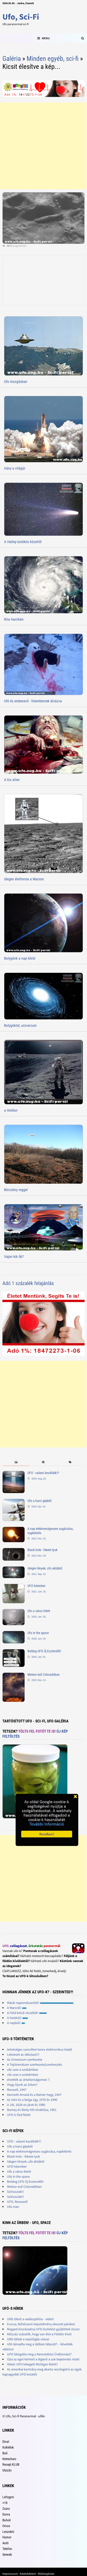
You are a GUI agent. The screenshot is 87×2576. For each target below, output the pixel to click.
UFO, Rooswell (17, 2201)
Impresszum (10, 2573)
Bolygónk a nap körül (19, 958)
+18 (4, 2503)
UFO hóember (36, 1586)
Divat (5, 2442)
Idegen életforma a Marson (24, 879)
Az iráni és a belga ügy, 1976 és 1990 (32, 2099)
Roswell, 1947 (16, 2089)
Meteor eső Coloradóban (44, 1674)
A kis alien (12, 779)
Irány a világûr (14, 468)
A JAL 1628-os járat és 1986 (26, 2105)
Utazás (7, 2470)
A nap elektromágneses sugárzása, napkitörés (39, 2151)
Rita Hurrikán (14, 619)
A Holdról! (17, 2018)
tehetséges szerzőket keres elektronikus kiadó (39, 2049)
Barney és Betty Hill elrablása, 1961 (32, 2110)
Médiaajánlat (46, 2573)
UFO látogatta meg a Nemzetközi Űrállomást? (39, 2354)
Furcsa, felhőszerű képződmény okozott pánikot (41, 2324)
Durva (6, 2514)
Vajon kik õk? (14, 1256)
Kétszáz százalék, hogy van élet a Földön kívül (39, 2334)
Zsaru (6, 2509)
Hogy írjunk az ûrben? (22, 2084)
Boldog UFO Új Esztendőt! (44, 1651)
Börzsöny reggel (16, 1190)
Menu (43, 38)
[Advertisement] (43, 146)
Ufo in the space (38, 1633)
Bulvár (6, 2520)
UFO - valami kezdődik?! (43, 1473)
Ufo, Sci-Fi (20, 17)
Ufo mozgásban (15, 381)
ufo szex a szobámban (22, 2069)
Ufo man (13, 2206)
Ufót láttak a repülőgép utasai (28, 2339)
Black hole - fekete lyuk (42, 1550)
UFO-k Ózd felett (18, 2115)
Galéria (11, 59)
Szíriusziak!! (15, 2191)
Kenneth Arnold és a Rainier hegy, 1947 (34, 2094)
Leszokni (8, 2532)
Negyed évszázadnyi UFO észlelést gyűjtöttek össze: (43, 2329)
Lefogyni (8, 2497)
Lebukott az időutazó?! (23, 2054)
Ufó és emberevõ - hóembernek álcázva (33, 701)
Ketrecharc (9, 2459)
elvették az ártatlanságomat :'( (28, 2079)
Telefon (7, 2549)
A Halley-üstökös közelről (23, 542)
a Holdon (10, 1110)
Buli (4, 2453)
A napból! (16, 2023)
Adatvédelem (28, 2573)
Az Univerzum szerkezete (24, 2059)
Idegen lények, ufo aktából (45, 1568)
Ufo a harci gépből (39, 1501)
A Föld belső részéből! (27, 2013)
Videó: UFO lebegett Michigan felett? (32, 2364)
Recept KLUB (10, 2464)
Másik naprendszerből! (40, 2003)
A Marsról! (17, 2008)
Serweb (7, 2554)
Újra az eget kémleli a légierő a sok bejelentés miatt (43, 2359)
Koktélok (8, 2447)
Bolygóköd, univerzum (20, 1025)
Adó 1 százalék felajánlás (28, 1283)
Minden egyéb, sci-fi (53, 59)
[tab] (16, 1462)
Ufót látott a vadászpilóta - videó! (30, 2319)
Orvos (6, 2526)
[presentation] (16, 1462)
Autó (5, 2543)
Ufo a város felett (39, 1611)
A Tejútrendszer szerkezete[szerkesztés (34, 2064)
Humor (6, 2537)
